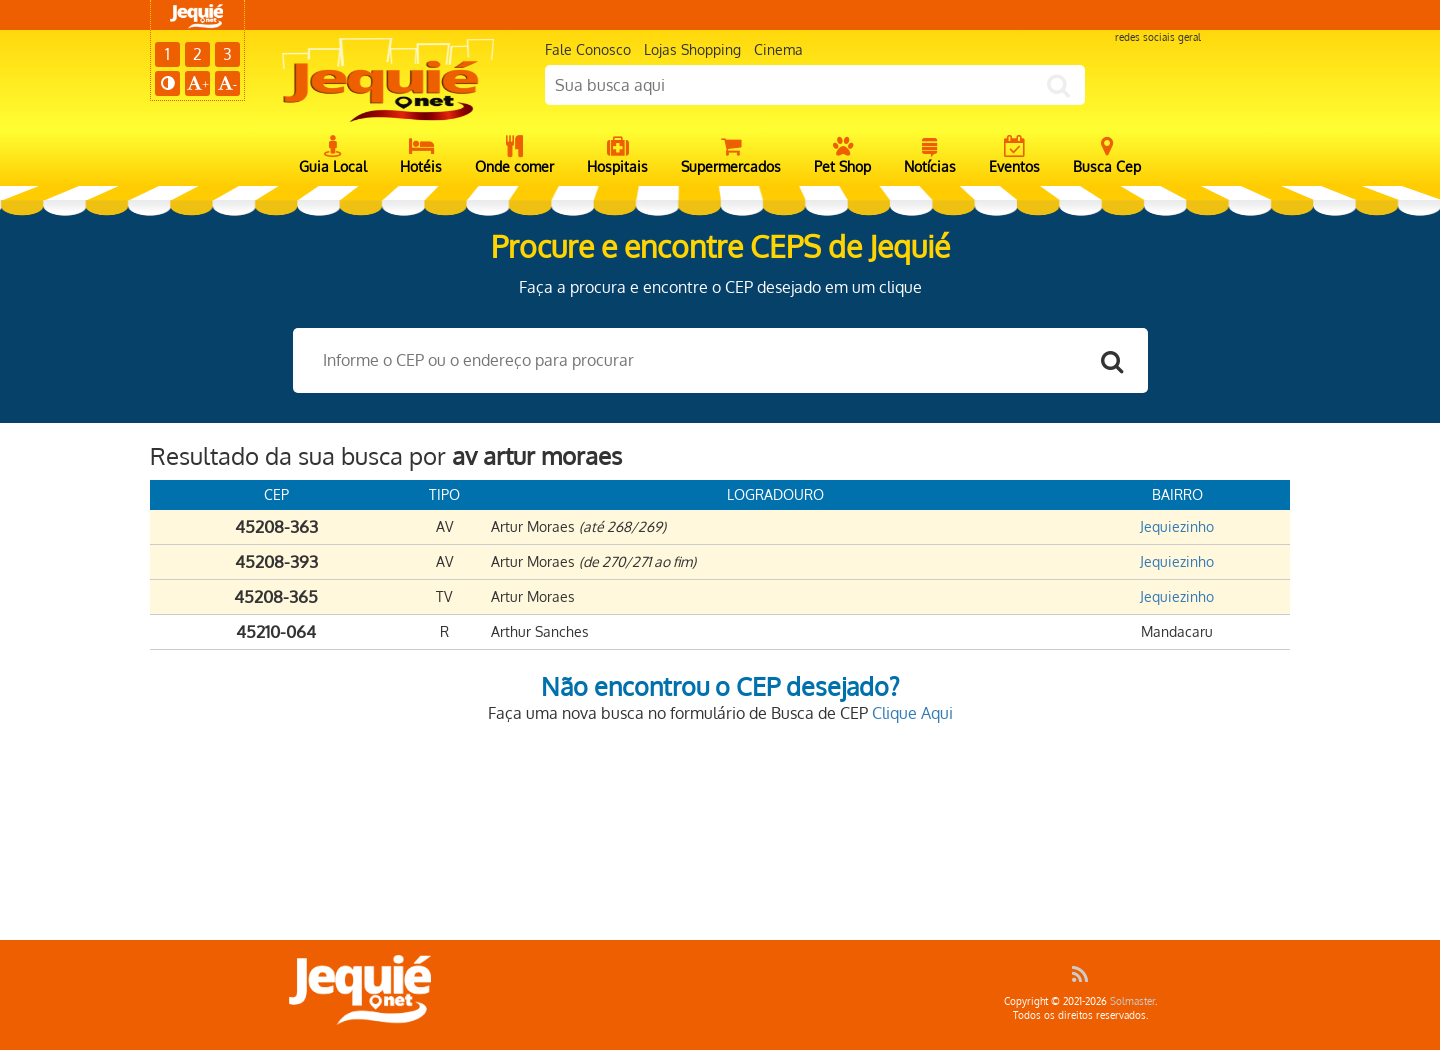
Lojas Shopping (692, 49)
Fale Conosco (588, 49)
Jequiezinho (1177, 526)
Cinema (778, 49)
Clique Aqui (912, 713)
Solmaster (1132, 1001)
